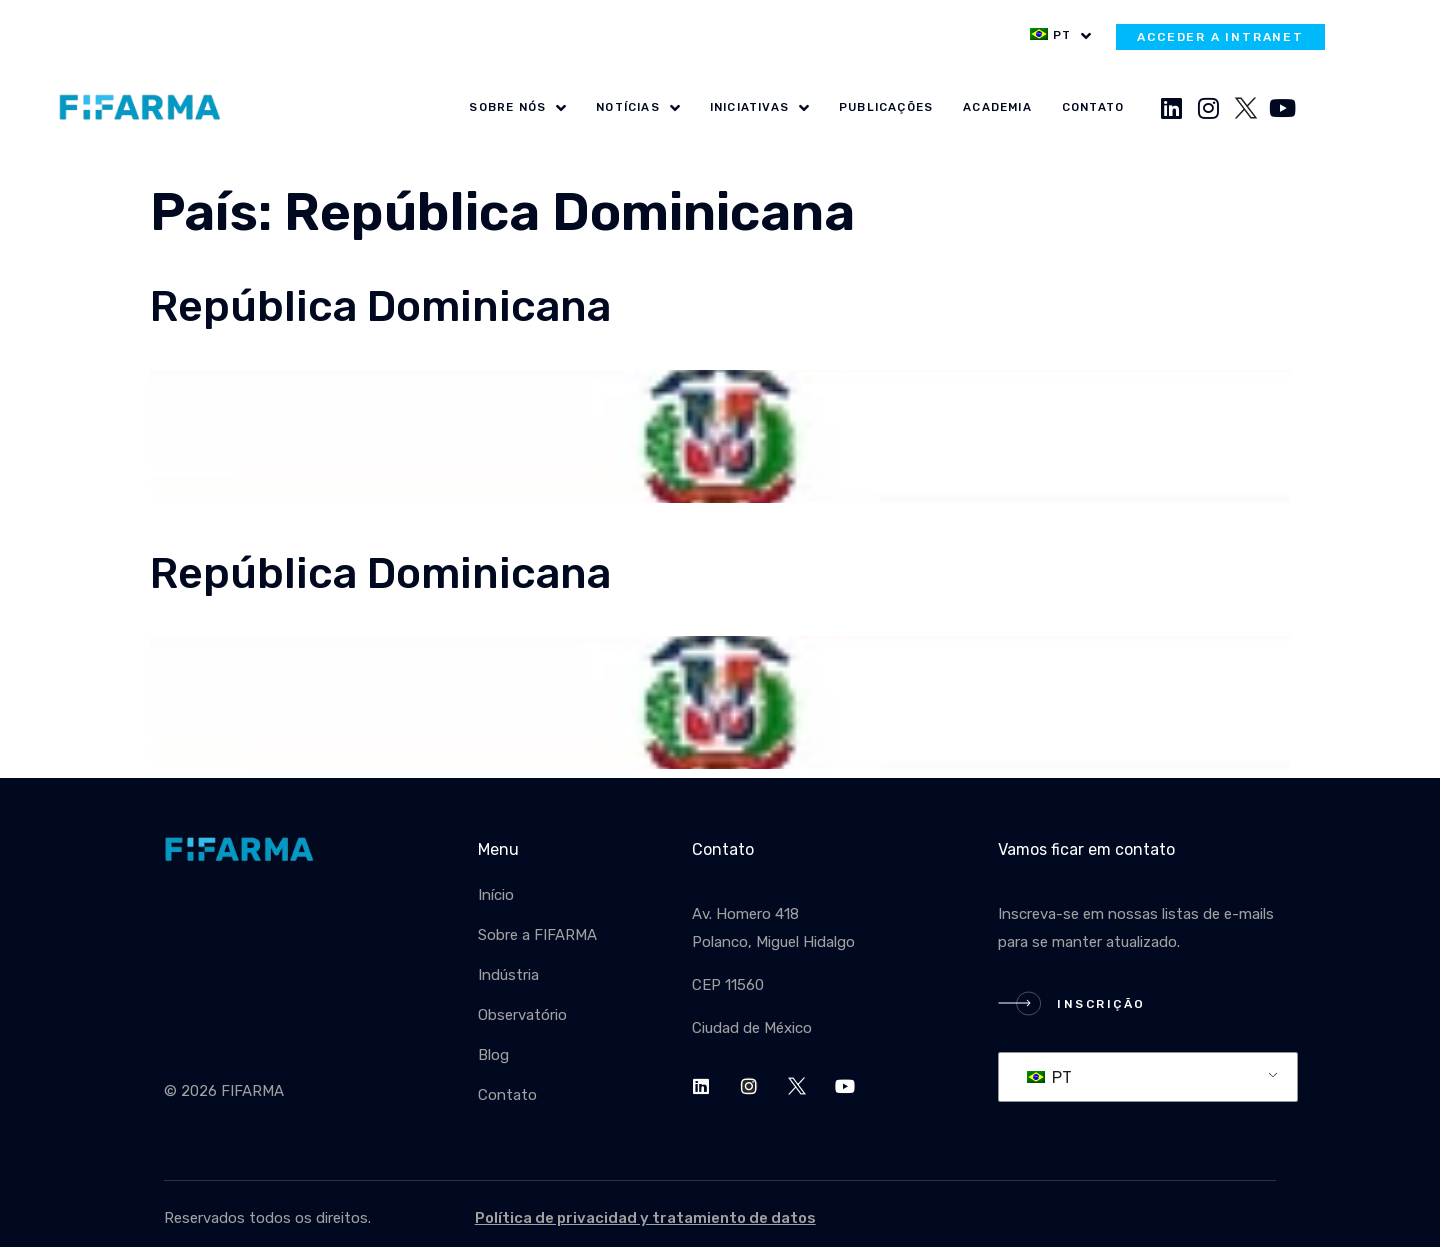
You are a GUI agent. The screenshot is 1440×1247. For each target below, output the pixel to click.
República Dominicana (380, 306)
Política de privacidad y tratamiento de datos (645, 1218)
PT (1049, 1077)
